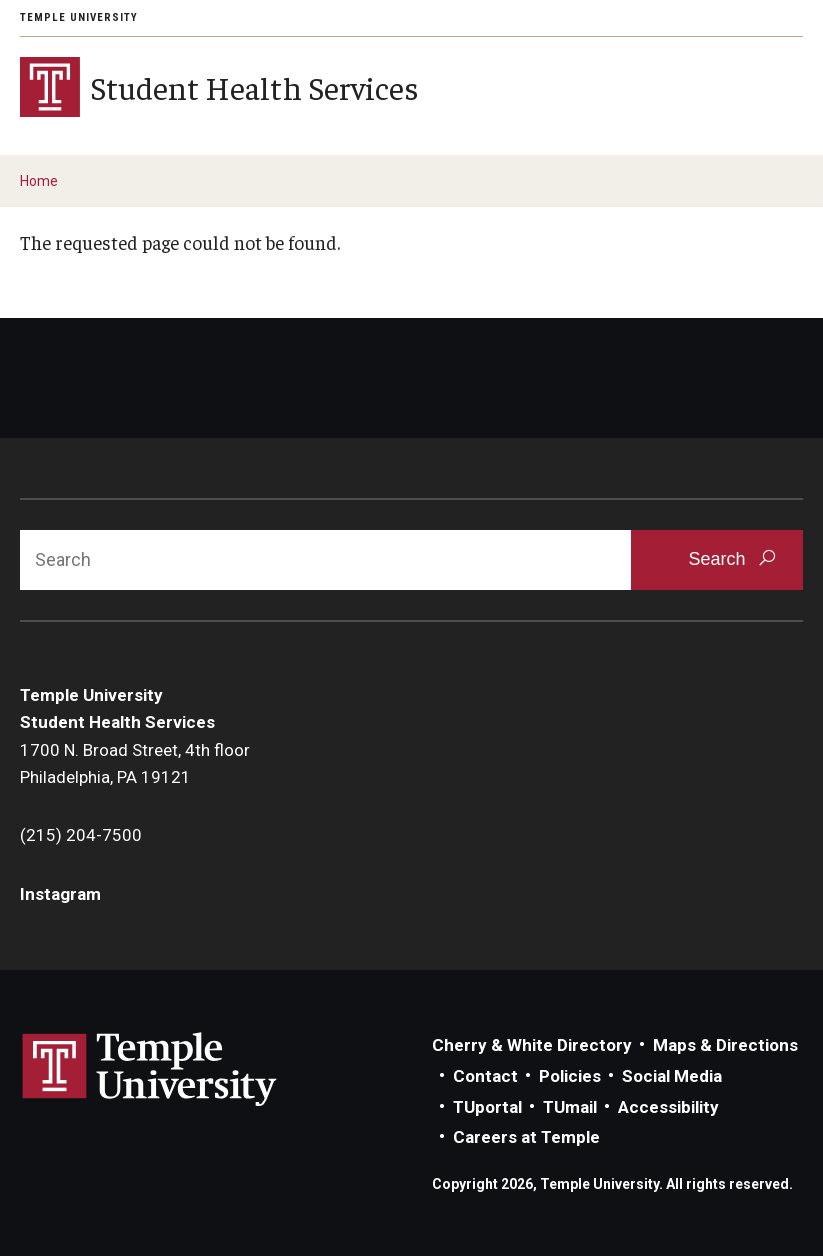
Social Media (672, 1076)
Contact (485, 1076)
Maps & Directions (725, 1045)
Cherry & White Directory (532, 1045)
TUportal (487, 1107)
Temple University (79, 17)
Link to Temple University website (150, 1070)
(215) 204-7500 (81, 835)
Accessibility (668, 1107)
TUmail (570, 1107)
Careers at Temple (526, 1137)
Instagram (60, 894)
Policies (570, 1076)
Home (39, 181)
